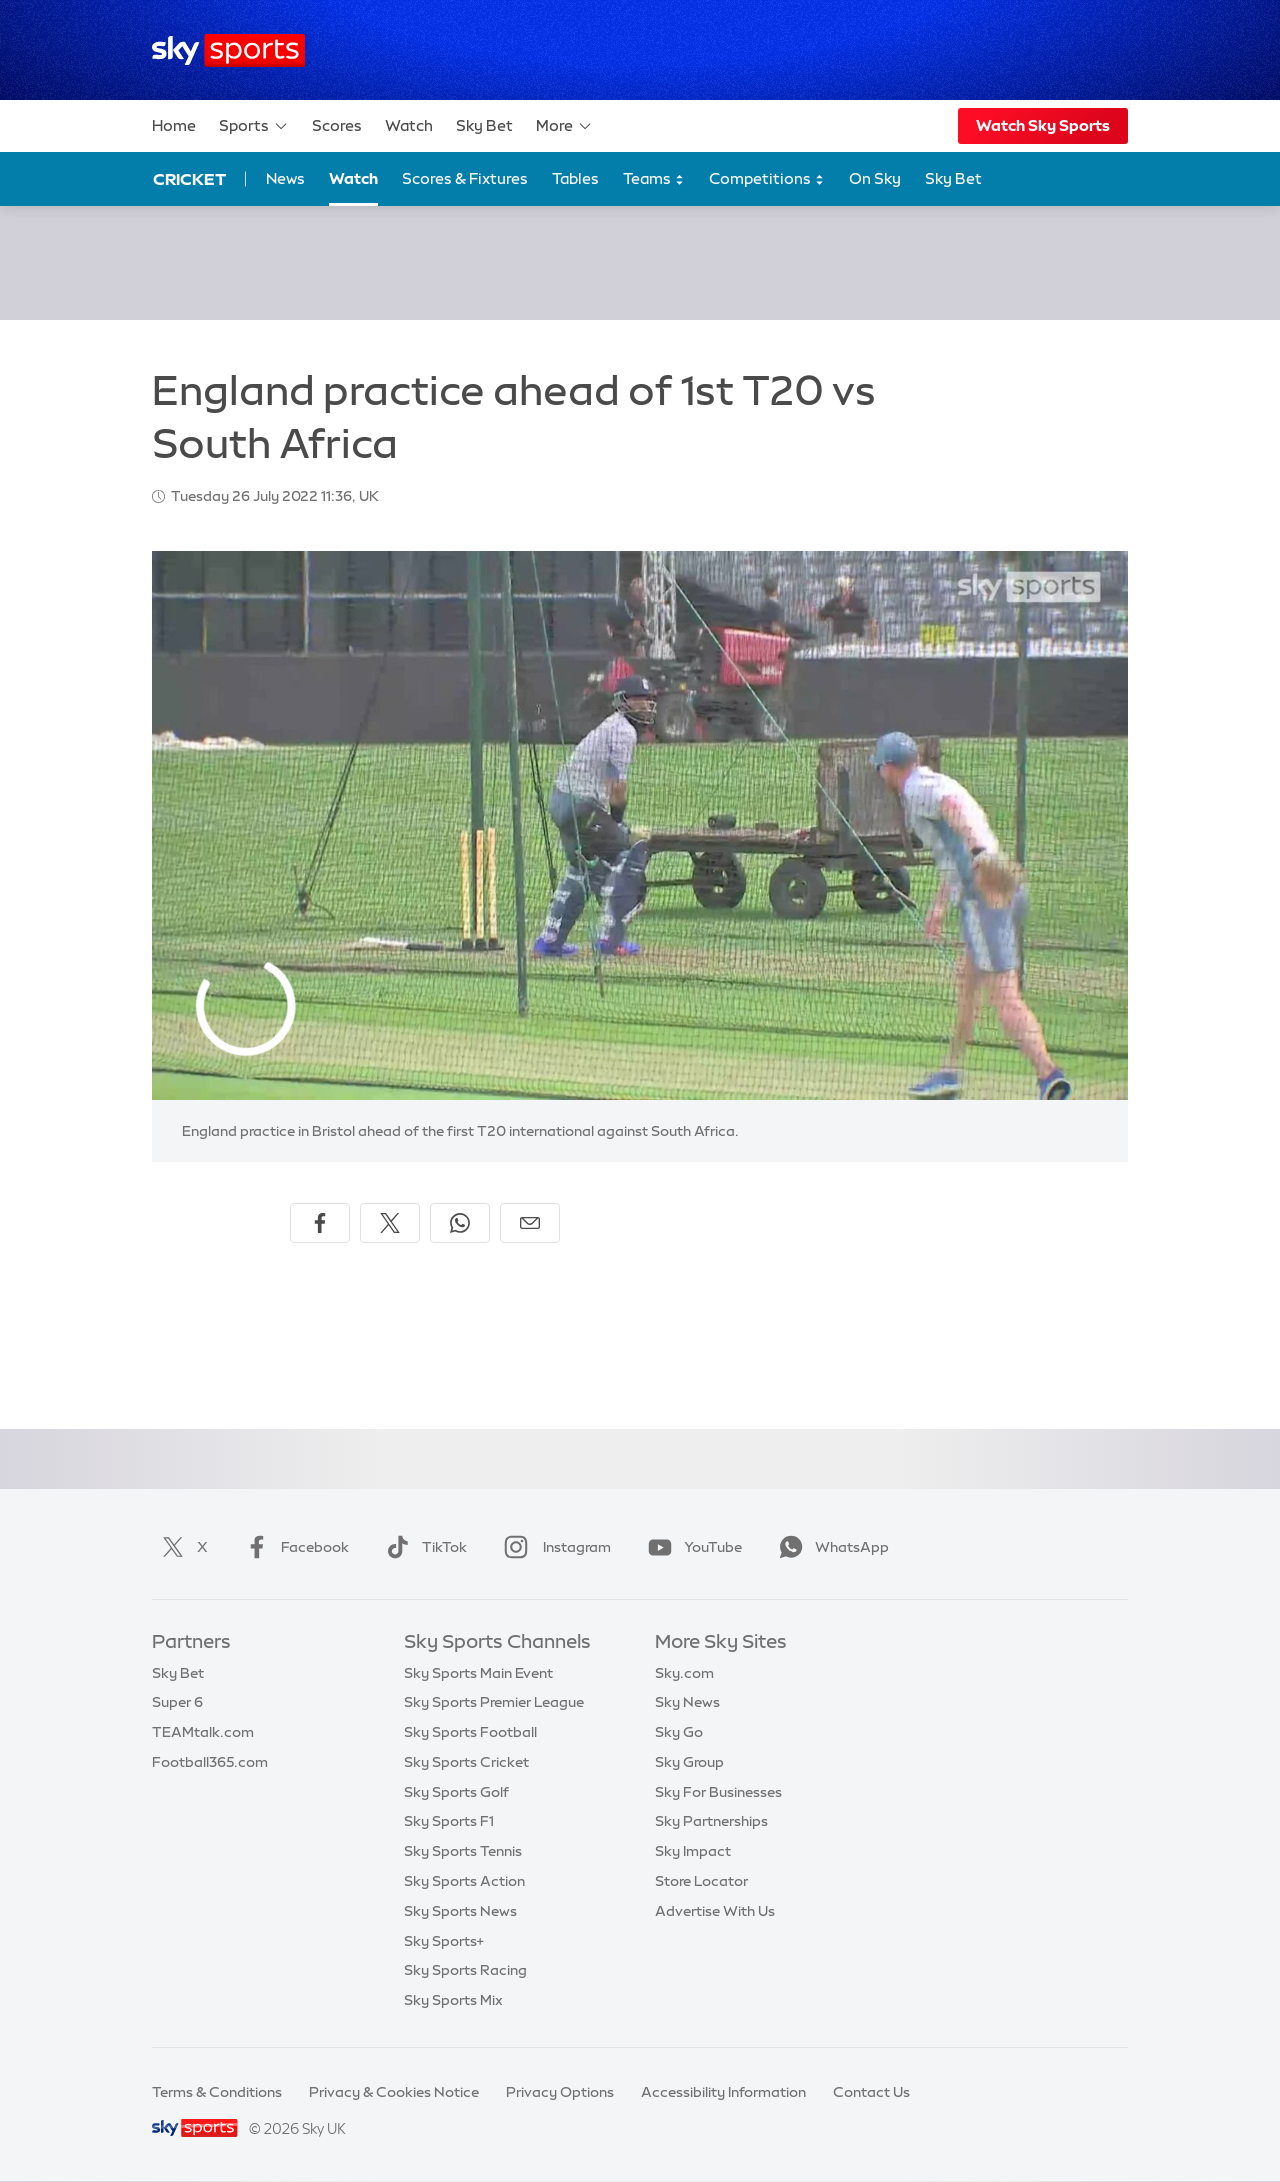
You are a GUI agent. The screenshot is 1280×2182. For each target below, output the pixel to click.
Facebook (293, 1547)
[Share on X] (390, 1223)
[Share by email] (530, 1223)
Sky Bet (484, 125)
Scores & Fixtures (465, 178)
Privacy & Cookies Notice (394, 2092)
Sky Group (689, 1762)
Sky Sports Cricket (466, 1762)
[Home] (228, 50)
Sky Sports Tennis (463, 1851)
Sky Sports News (460, 1911)
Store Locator (701, 1881)
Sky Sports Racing (465, 1970)
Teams (654, 179)
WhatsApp (830, 1547)
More (564, 126)
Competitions (767, 179)
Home (174, 125)
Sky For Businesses (718, 1792)
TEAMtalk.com (203, 1732)
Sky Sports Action (464, 1881)
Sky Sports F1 (449, 1821)
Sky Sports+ (444, 1941)
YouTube (691, 1547)
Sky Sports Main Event (478, 1673)
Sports (254, 126)
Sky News (687, 1702)
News (285, 178)
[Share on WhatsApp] (460, 1223)
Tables (575, 178)
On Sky (875, 178)
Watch (409, 125)
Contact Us (871, 2092)
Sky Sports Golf (456, 1792)
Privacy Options (560, 2092)
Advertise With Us (715, 1911)
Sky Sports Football (470, 1732)
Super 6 (177, 1702)
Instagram (553, 1547)
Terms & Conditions (217, 2092)
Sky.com (684, 1673)
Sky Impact (693, 1851)
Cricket (189, 179)
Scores (337, 125)
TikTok (422, 1547)
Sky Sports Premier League (494, 1702)
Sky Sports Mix (453, 2000)
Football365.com (210, 1762)
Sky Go (679, 1732)
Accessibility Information (723, 2092)
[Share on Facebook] (320, 1223)
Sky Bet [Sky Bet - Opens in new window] (953, 178)
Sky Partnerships (711, 1821)
